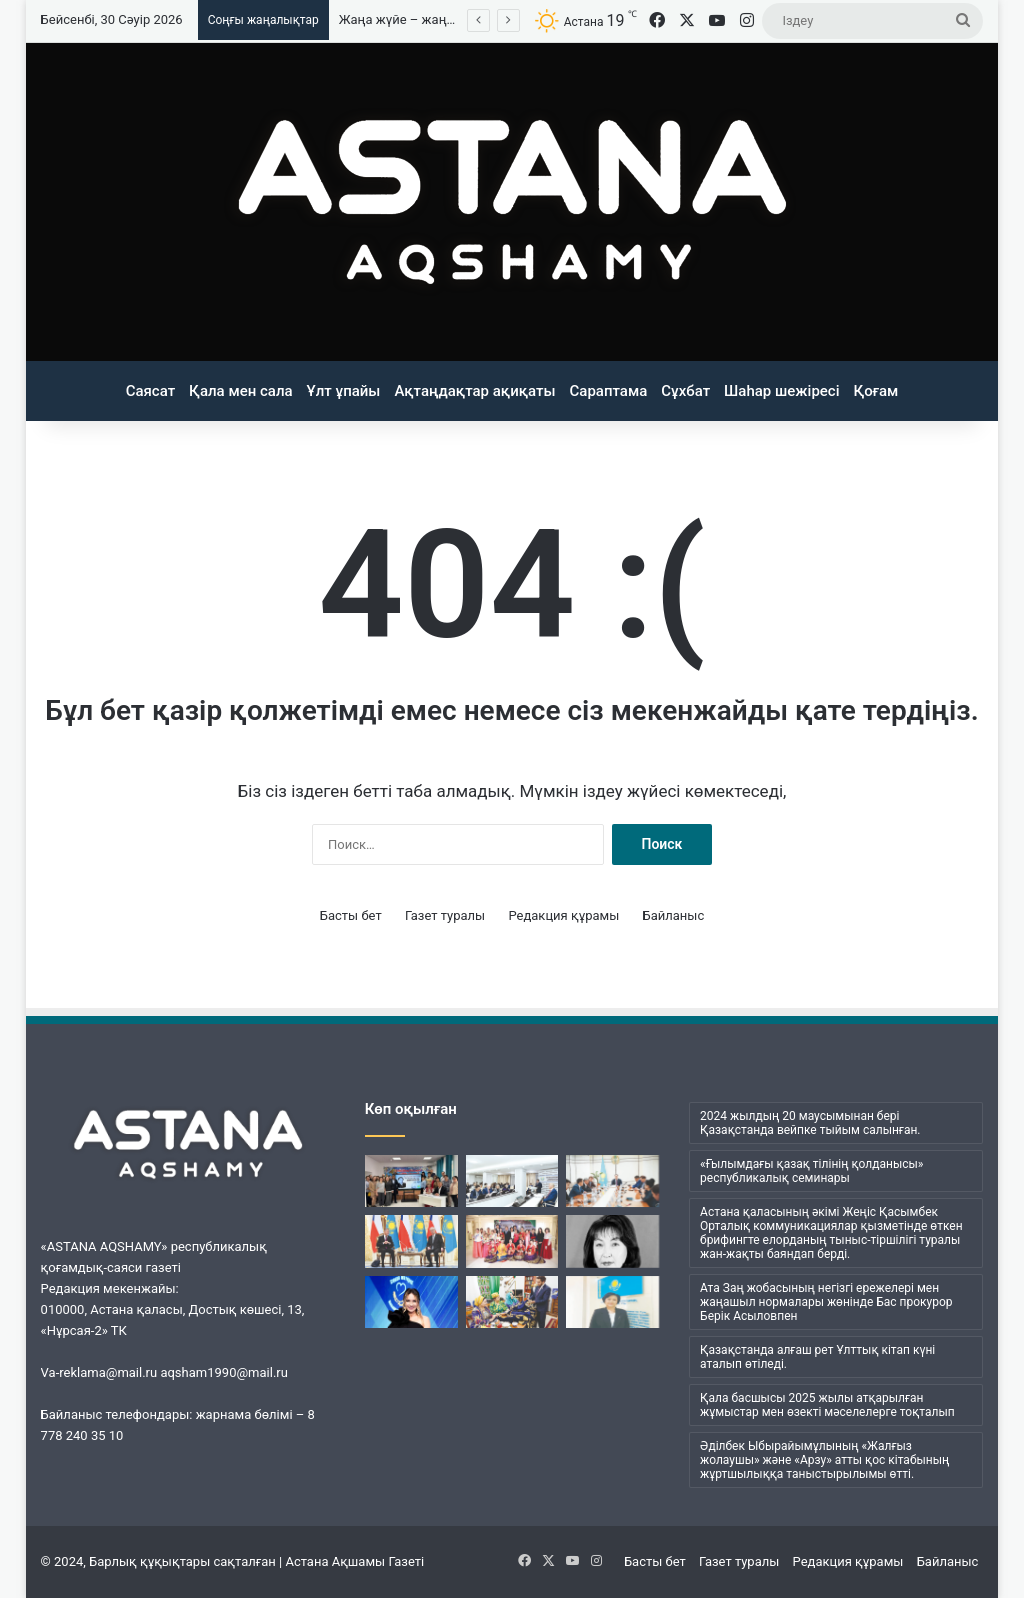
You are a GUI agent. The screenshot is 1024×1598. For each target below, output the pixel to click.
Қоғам (876, 391)
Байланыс (674, 915)
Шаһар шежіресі (781, 391)
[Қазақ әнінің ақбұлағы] (411, 1181)
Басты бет (351, 915)
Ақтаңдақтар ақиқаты (474, 391)
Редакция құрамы (563, 915)
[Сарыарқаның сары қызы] (411, 1302)
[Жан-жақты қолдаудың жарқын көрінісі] (512, 1241)
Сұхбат (685, 391)
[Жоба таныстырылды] (612, 1181)
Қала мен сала (241, 391)
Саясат (150, 391)
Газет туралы (445, 915)
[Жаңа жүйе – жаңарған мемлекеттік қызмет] (612, 1302)
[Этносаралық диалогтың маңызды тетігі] (512, 1302)
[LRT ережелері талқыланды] (512, 1181)
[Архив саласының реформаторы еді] (612, 1241)
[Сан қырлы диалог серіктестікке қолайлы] (411, 1241)
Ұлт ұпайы (344, 391)
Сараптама (609, 391)
